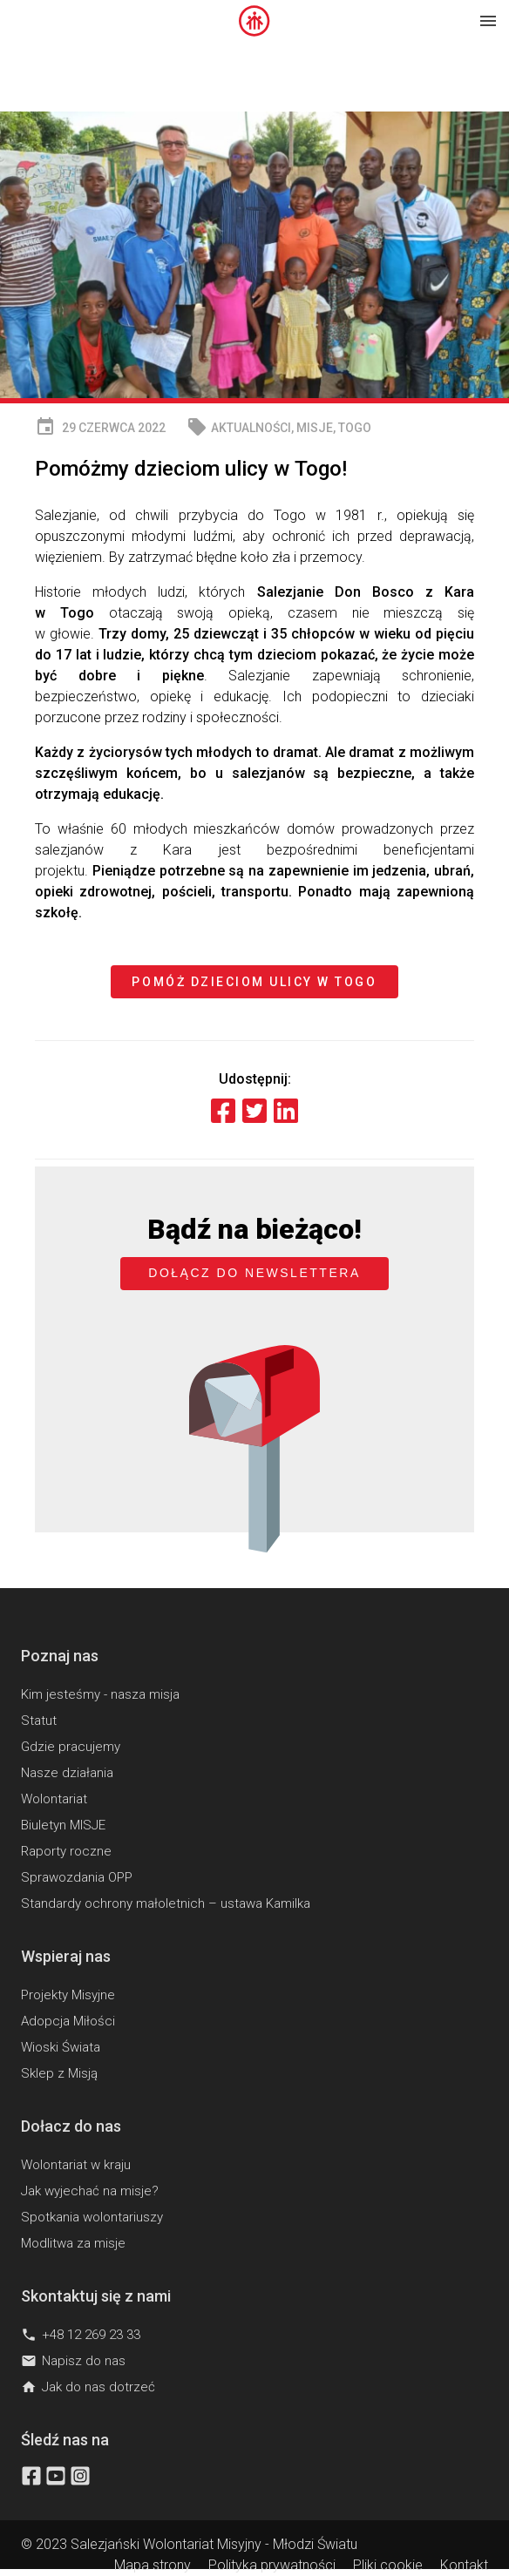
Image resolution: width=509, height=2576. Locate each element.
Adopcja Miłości (68, 2021)
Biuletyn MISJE (63, 1825)
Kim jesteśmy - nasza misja (100, 1694)
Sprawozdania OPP (76, 1877)
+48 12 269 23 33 (80, 2335)
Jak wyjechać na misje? (90, 2191)
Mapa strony (152, 2565)
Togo (354, 428)
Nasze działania (67, 1773)
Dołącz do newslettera (254, 1273)
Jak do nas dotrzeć (88, 2387)
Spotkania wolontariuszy (92, 2217)
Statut (39, 1720)
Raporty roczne (66, 1851)
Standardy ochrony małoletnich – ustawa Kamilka (165, 1903)
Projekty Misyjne (68, 1995)
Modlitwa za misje (73, 2243)
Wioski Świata (60, 2047)
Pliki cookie (388, 2565)
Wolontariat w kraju (76, 2165)
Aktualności (251, 428)
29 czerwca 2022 (100, 427)
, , (279, 427)
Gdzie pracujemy (70, 1747)
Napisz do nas (73, 2361)
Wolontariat (54, 1799)
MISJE (314, 428)
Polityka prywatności (272, 2565)
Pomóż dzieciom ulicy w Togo (254, 982)
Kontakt (464, 2565)
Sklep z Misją (59, 2073)
